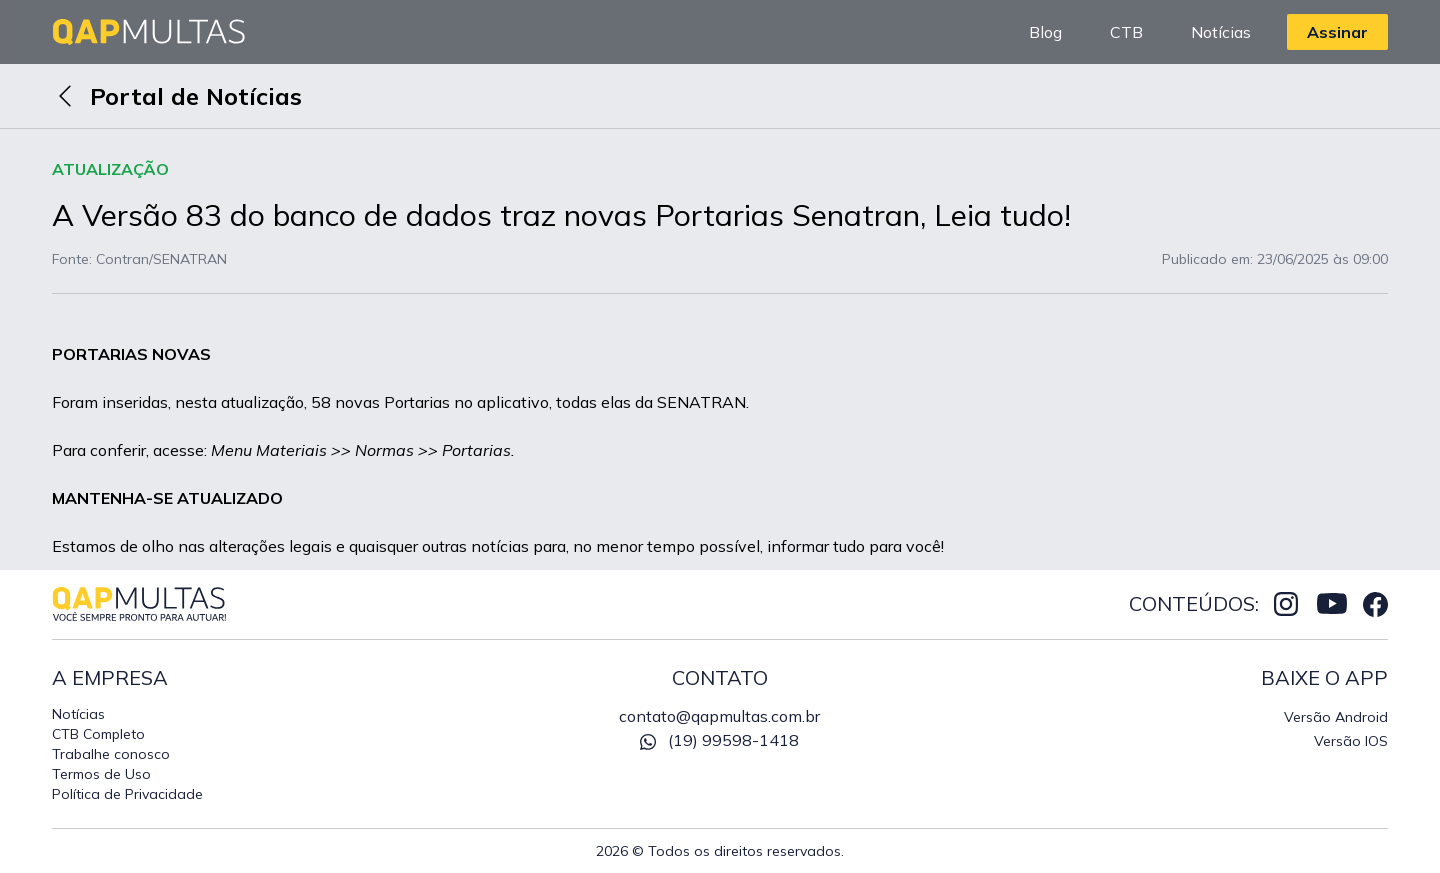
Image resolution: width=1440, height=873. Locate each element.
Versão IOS (1351, 741)
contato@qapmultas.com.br (719, 716)
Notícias (1221, 32)
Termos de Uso (101, 774)
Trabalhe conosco (111, 754)
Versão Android (1336, 717)
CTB (1126, 32)
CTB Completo (98, 734)
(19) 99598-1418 (719, 740)
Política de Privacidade (127, 794)
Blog (1045, 32)
